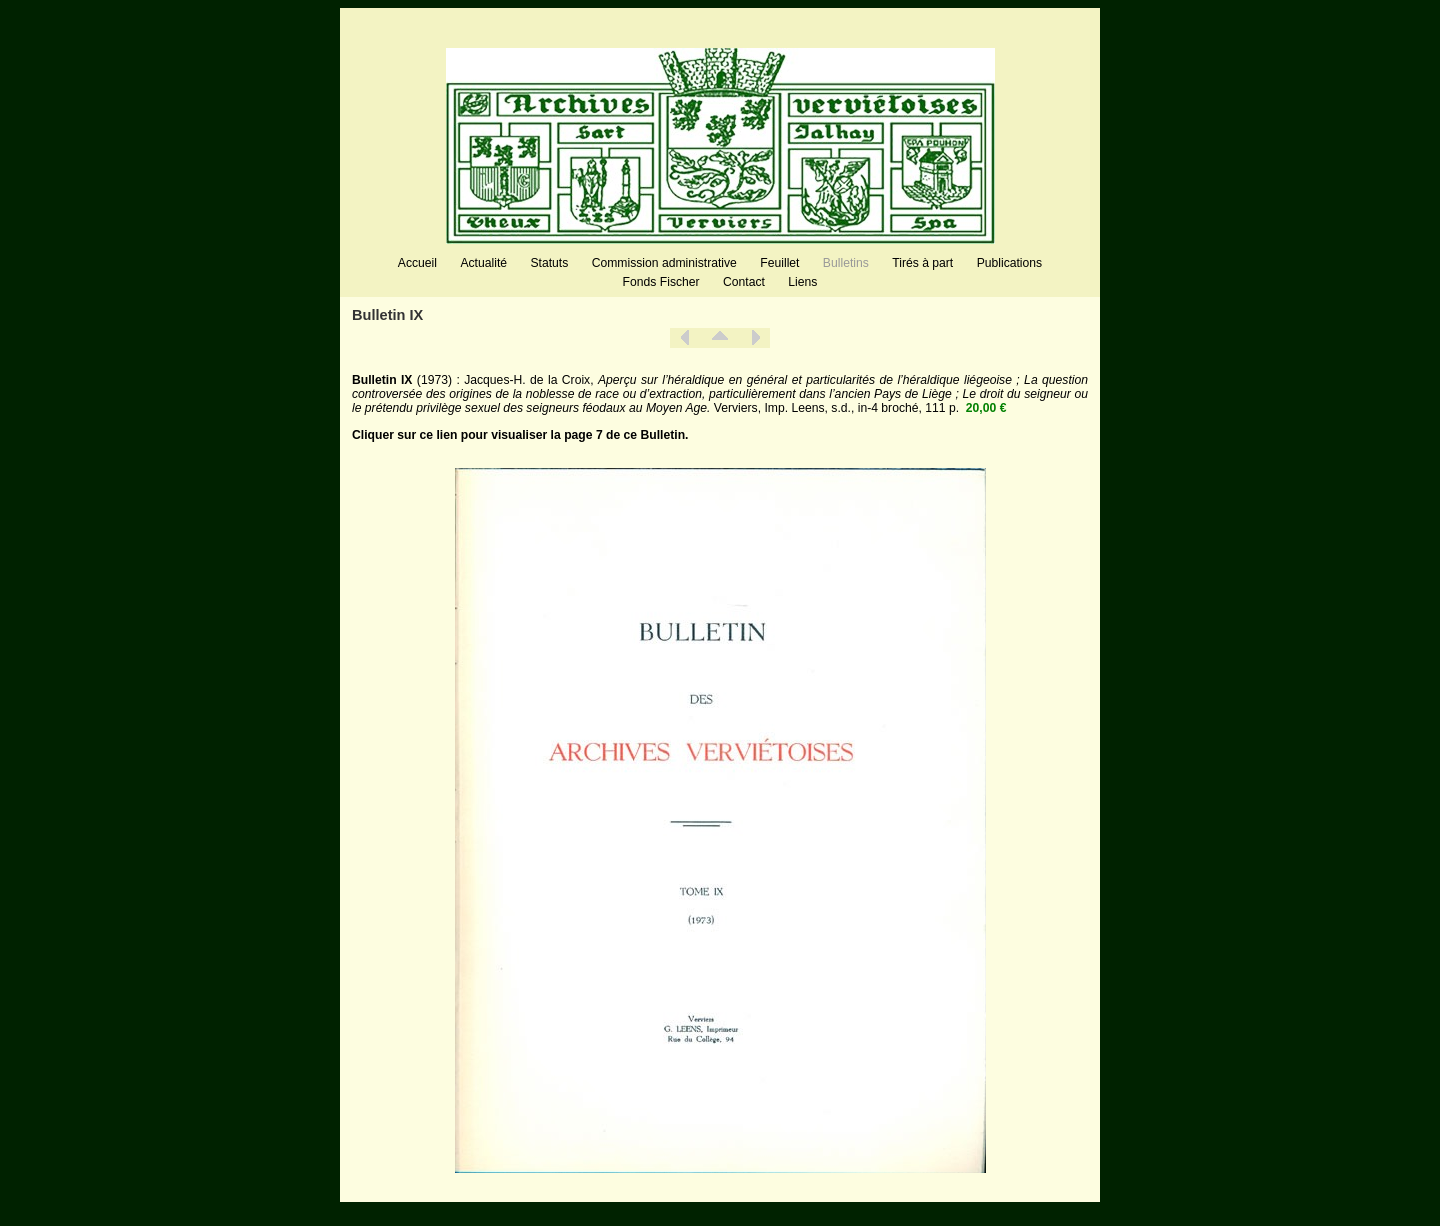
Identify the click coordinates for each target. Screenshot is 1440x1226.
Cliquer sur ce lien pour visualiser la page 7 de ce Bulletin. (520, 435)
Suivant (755, 338)
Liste (720, 338)
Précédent (685, 338)
